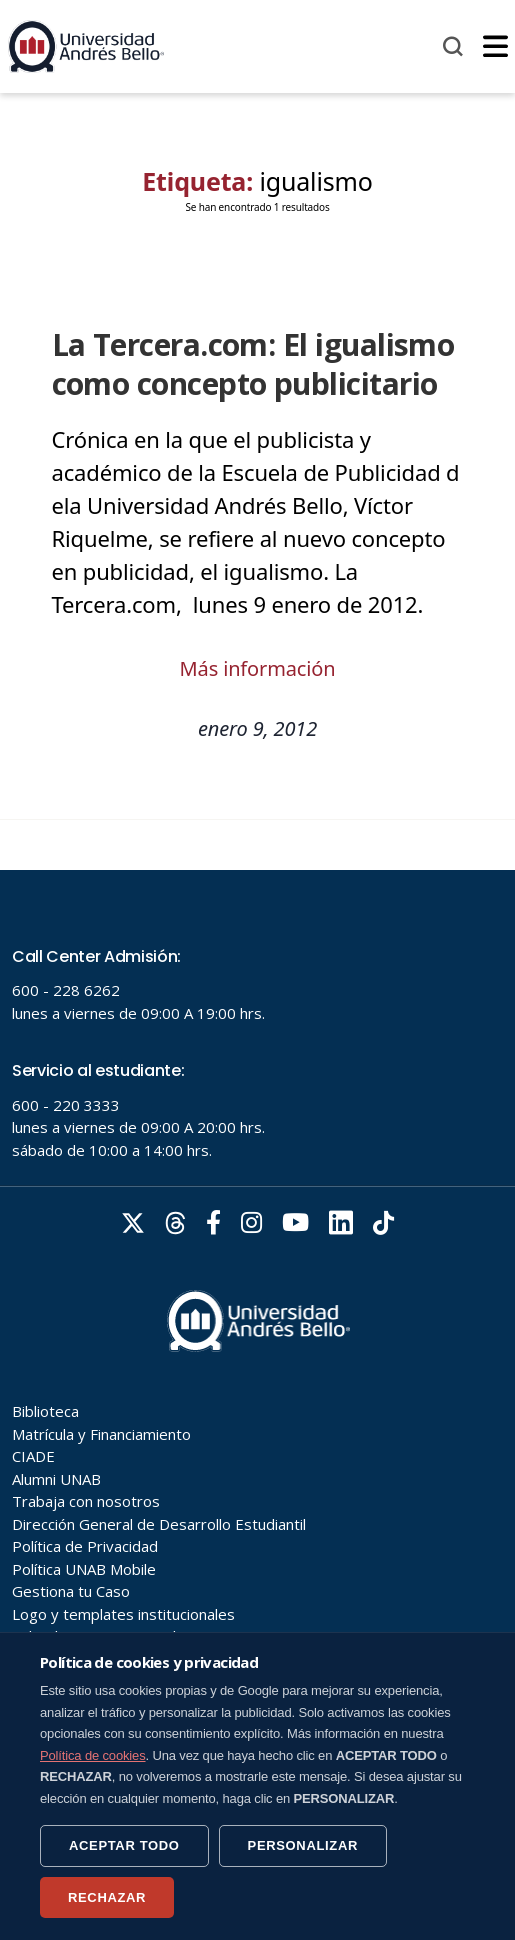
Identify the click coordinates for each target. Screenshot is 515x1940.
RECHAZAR (107, 1897)
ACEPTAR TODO (124, 1845)
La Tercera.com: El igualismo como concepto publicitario (253, 364)
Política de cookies (93, 1755)
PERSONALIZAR (303, 1845)
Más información (258, 668)
